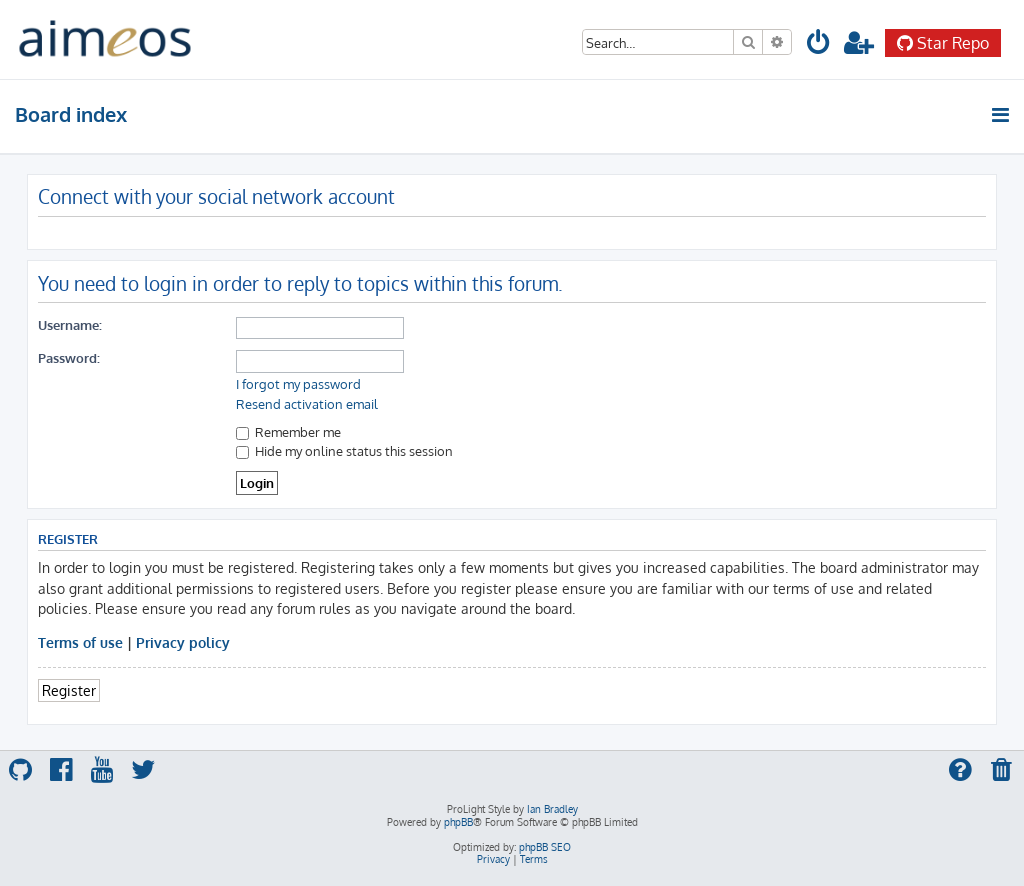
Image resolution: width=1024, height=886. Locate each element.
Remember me (288, 431)
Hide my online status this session (344, 450)
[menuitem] (819, 45)
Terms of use (80, 642)
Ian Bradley (552, 809)
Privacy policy (183, 642)
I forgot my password (298, 384)
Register (69, 690)
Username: (70, 324)
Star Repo (943, 43)
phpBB (458, 822)
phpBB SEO (545, 847)
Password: (69, 357)
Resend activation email (307, 404)
